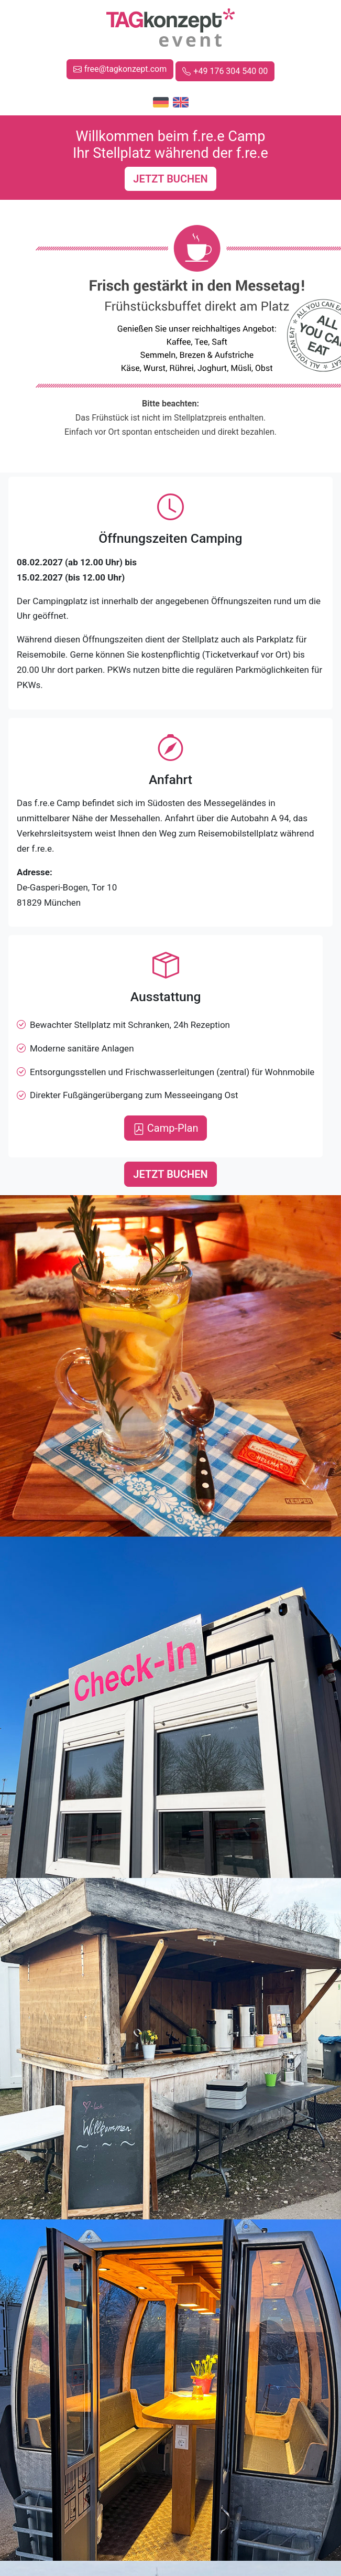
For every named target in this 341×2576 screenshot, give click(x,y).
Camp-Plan (166, 1128)
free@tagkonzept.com (120, 69)
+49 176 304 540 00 (225, 71)
